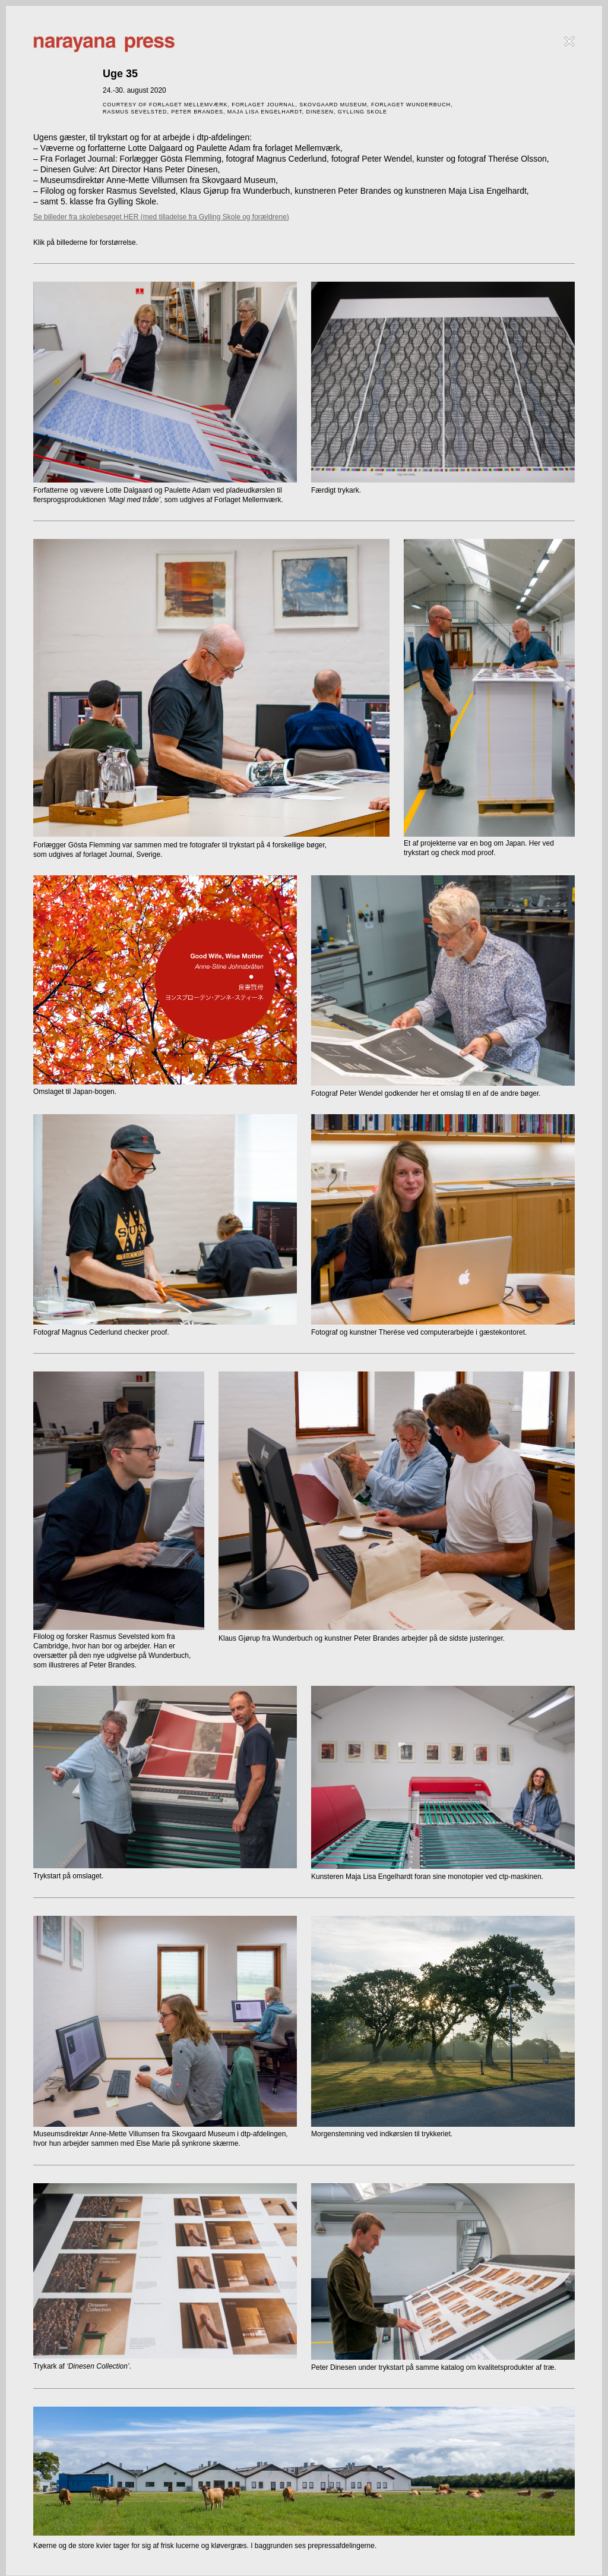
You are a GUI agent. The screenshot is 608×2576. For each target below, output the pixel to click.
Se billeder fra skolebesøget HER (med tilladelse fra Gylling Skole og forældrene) (161, 217)
